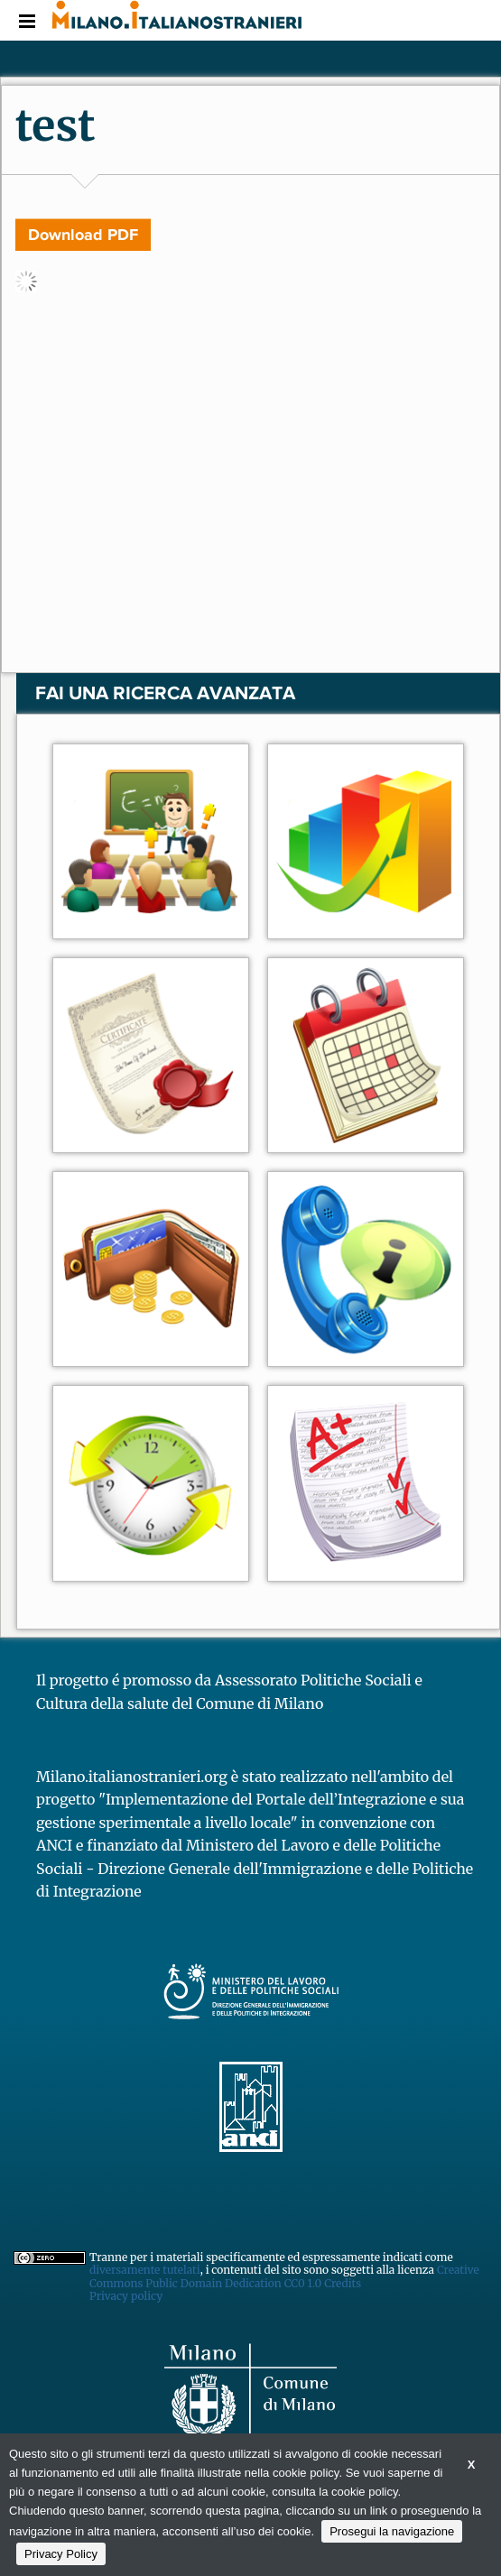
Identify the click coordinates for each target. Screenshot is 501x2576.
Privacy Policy (60, 2554)
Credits (342, 2283)
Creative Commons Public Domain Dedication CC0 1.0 (284, 2276)
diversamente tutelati (144, 2269)
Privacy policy (125, 2296)
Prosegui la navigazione (391, 2531)
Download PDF (83, 235)
